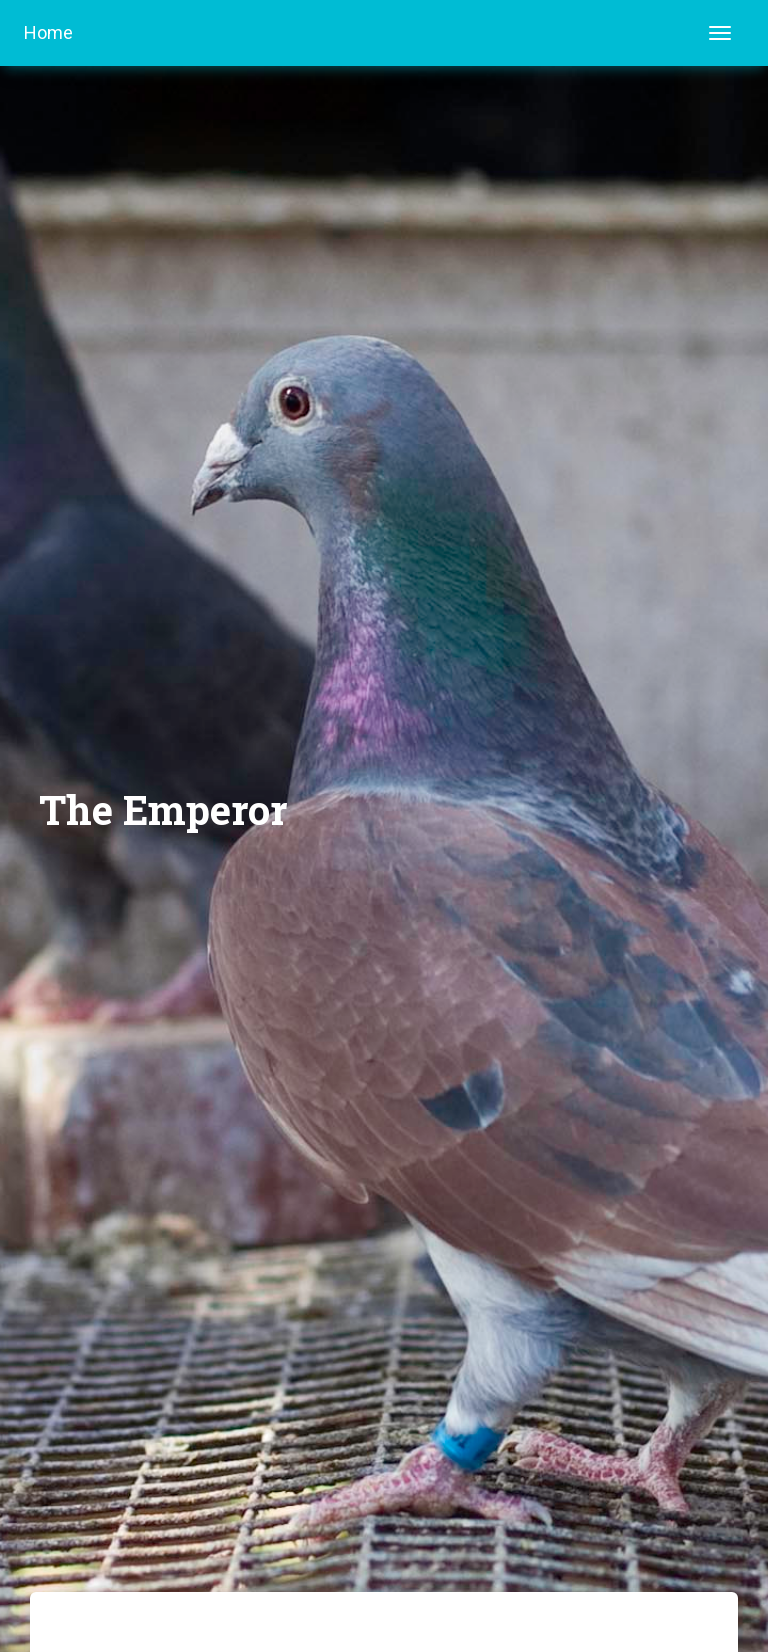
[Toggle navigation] (720, 33)
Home (48, 32)
